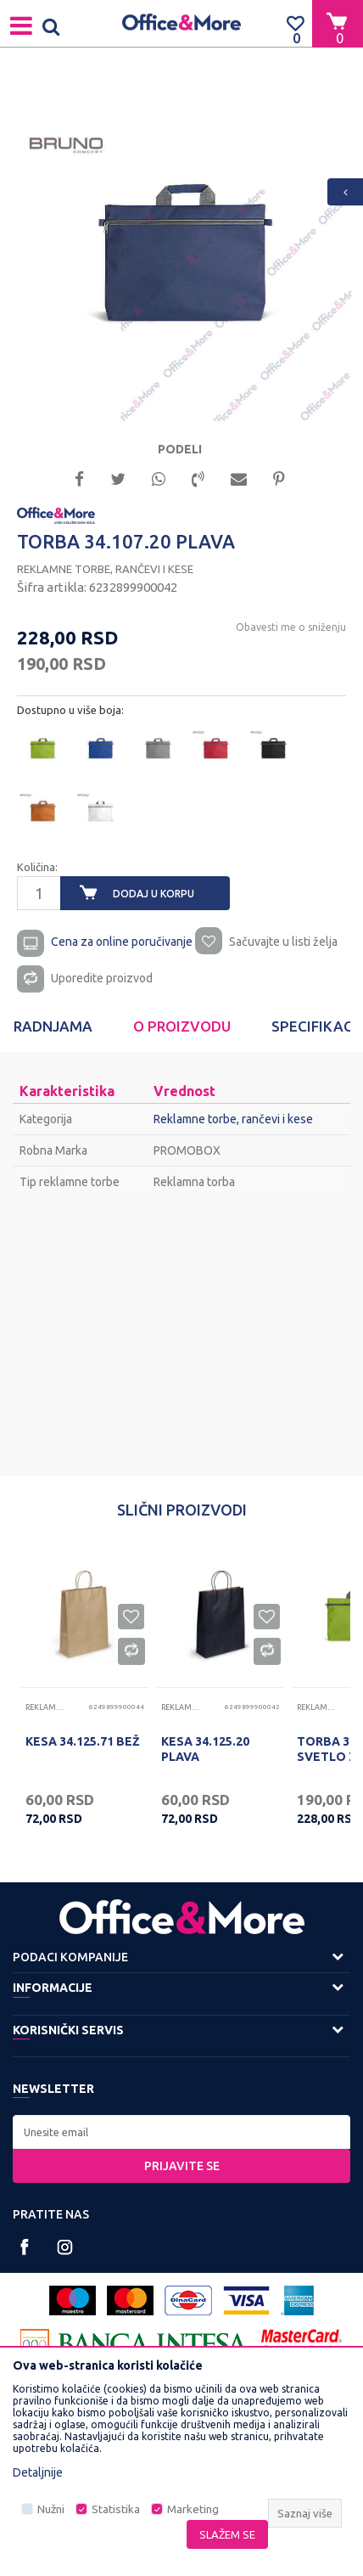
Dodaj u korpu (153, 893)
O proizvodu (182, 1026)
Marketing (193, 2509)
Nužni (50, 2509)
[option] (181, 250)
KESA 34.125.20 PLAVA (205, 1749)
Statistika (116, 2509)
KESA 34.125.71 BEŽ (82, 1741)
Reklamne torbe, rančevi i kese (105, 569)
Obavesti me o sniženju (291, 627)
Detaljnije (38, 2472)
